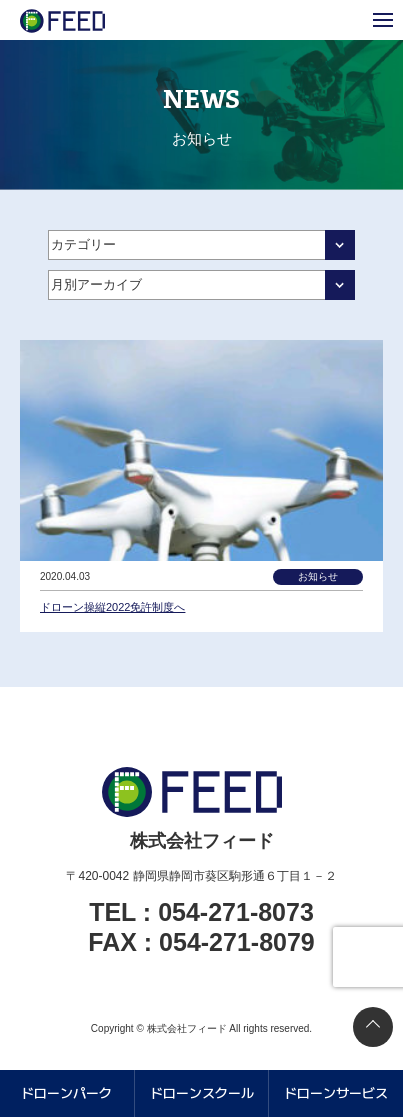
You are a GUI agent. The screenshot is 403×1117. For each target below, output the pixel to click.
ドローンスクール (202, 1092)
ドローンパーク (66, 1092)
